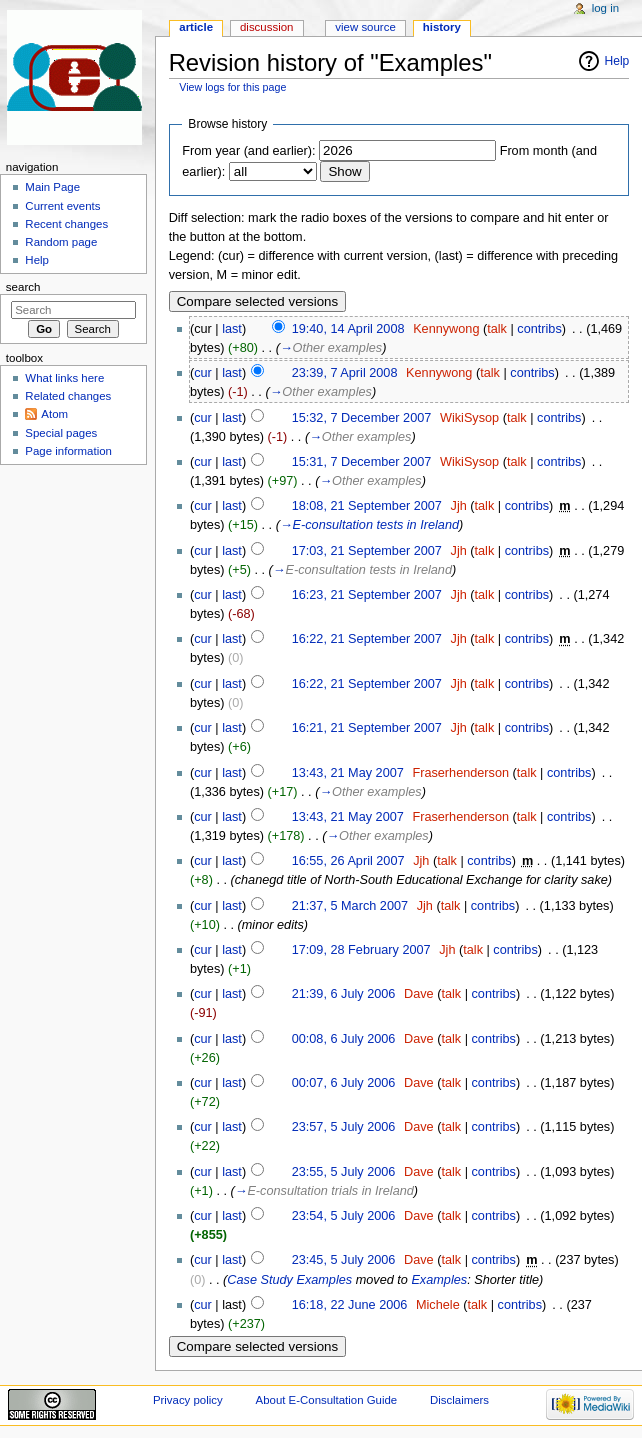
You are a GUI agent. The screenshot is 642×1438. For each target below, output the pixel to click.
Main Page (52, 187)
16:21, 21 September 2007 (367, 728)
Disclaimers (459, 1400)
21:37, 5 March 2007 (350, 906)
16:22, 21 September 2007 (367, 639)
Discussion (266, 27)
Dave (419, 994)
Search (23, 287)
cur (203, 373)
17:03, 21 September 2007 (367, 551)
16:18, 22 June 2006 (350, 1305)
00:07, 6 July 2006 (344, 1083)
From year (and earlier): (248, 151)
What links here (64, 378)
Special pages (61, 433)
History (442, 27)
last (232, 329)
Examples (439, 1280)
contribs (539, 329)
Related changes (68, 396)
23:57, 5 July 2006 (344, 1127)
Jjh (459, 506)
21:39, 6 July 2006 (344, 994)
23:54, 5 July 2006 (344, 1216)
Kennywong (446, 329)
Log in (605, 8)
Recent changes (66, 224)
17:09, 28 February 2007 (361, 950)
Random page (61, 242)
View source (365, 27)
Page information (68, 451)
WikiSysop (469, 418)
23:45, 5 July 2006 (344, 1260)
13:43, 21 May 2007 (348, 773)
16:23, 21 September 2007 (367, 595)
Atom (54, 414)
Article (196, 27)
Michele (438, 1305)
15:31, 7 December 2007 (362, 462)
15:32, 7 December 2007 (362, 418)
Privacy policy (188, 1400)
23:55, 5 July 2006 (344, 1172)
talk (497, 329)
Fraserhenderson (460, 773)
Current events (62, 206)
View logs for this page (232, 87)
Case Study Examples (289, 1280)
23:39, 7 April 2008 (345, 373)
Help (617, 61)
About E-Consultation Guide (327, 1400)
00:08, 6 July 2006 (344, 1039)
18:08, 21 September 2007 (367, 506)
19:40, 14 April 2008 (348, 329)
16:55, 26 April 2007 (348, 861)
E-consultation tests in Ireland (376, 525)
